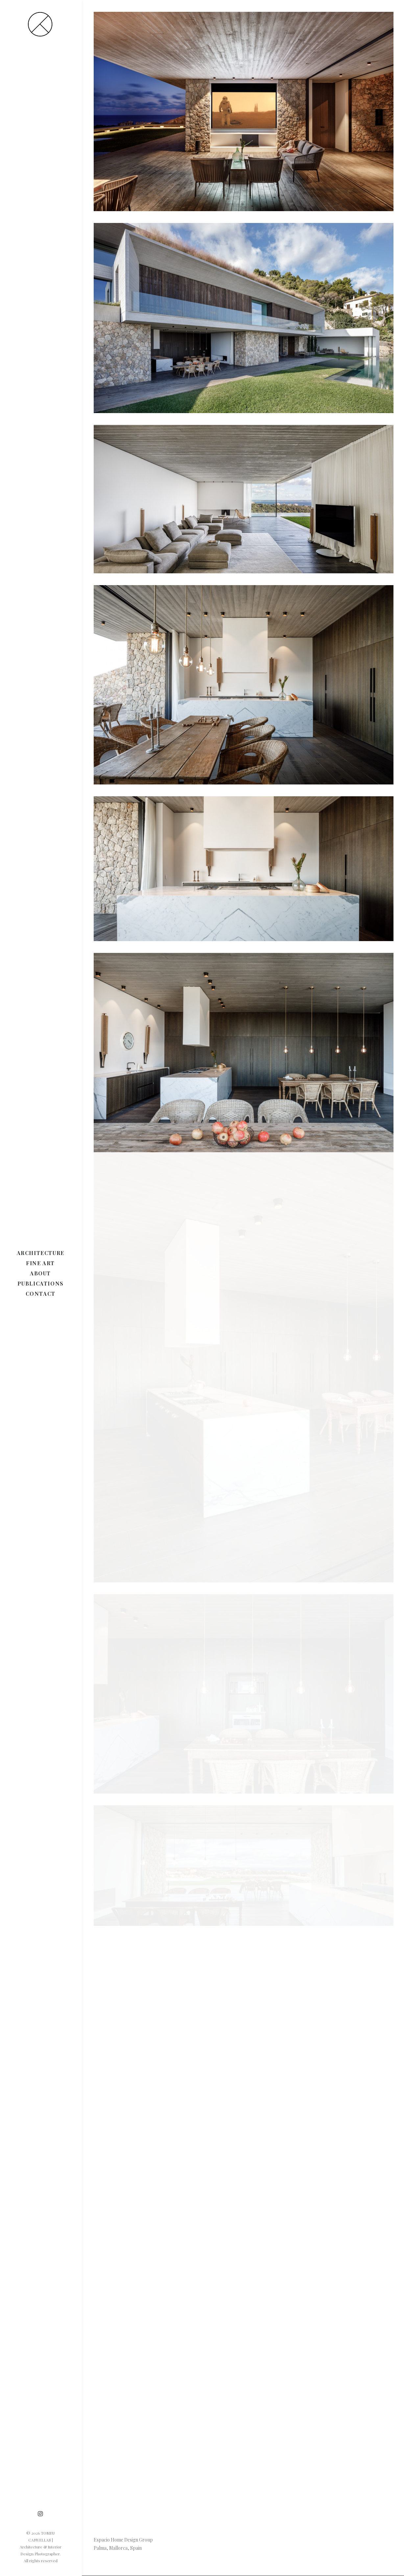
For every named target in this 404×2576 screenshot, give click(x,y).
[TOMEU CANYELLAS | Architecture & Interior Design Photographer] (40, 24)
